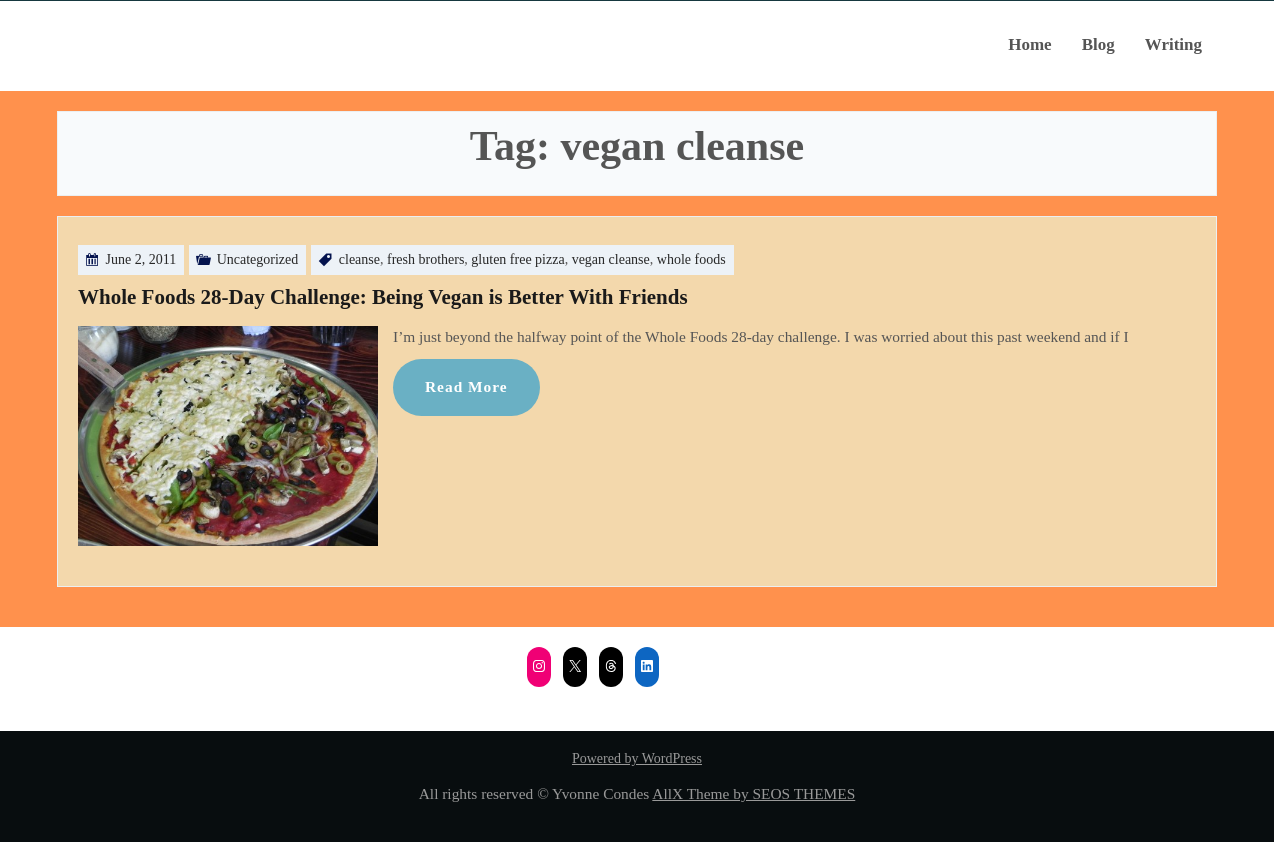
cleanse (359, 259)
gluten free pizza (517, 259)
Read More (466, 386)
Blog (1098, 44)
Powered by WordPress (637, 758)
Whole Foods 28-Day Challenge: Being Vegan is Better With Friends (383, 297)
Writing (1173, 44)
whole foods (691, 259)
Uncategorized (258, 259)
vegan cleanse (611, 259)
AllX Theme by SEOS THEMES (753, 793)
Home (1029, 44)
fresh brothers (425, 259)
